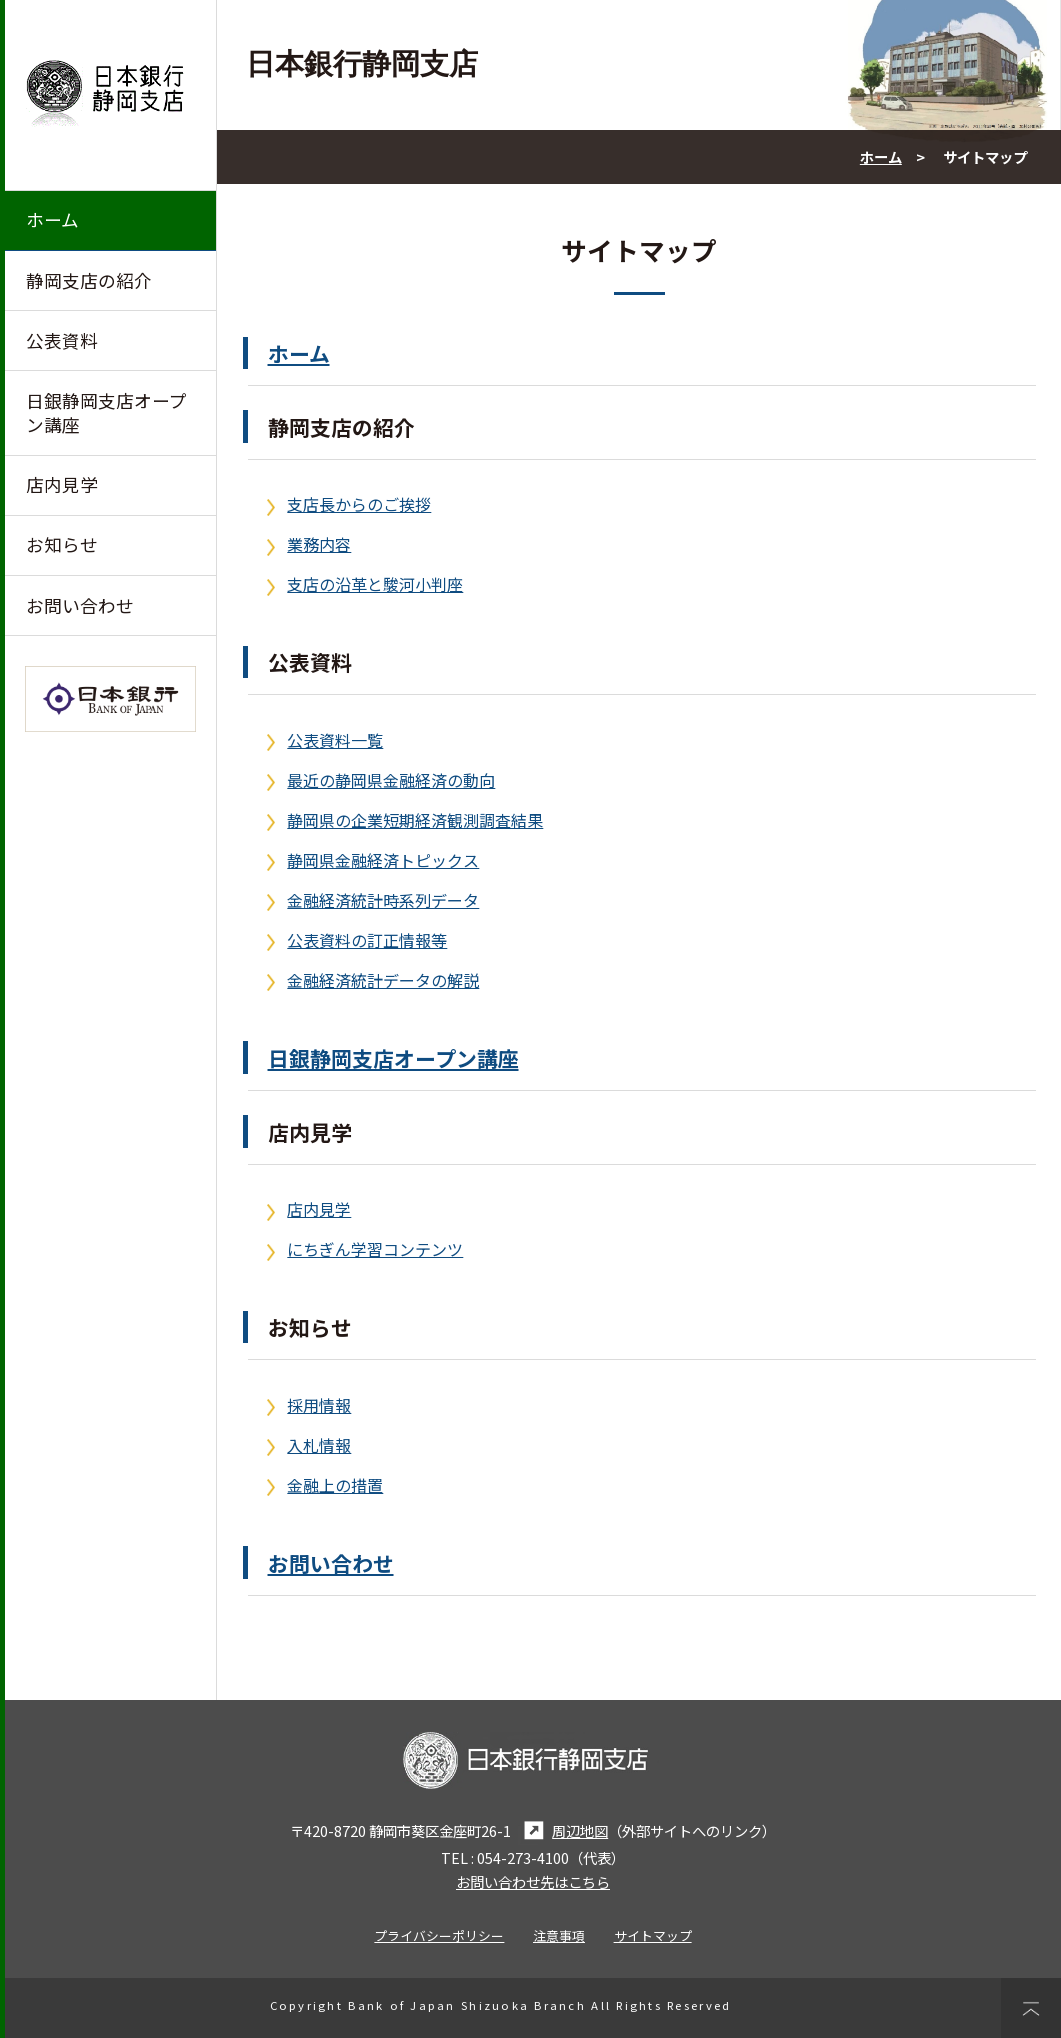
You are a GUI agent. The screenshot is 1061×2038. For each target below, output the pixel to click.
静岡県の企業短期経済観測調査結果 (415, 820)
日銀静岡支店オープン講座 (106, 412)
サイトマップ (653, 1935)
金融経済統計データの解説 (383, 980)
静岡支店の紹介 (89, 280)
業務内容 (319, 544)
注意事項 (559, 1935)
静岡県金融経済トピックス (383, 860)
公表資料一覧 (335, 740)
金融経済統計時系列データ (383, 900)
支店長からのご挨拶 (359, 504)
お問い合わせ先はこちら (533, 1881)
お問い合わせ (80, 605)
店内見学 (62, 484)
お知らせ (62, 544)
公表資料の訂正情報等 (367, 940)
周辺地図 (563, 1830)
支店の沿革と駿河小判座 (375, 584)
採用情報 (319, 1405)
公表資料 (62, 340)
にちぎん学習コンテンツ (375, 1249)
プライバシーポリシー (439, 1935)
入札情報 (319, 1445)
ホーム (52, 219)
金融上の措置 (335, 1485)
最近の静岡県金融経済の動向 (391, 780)
